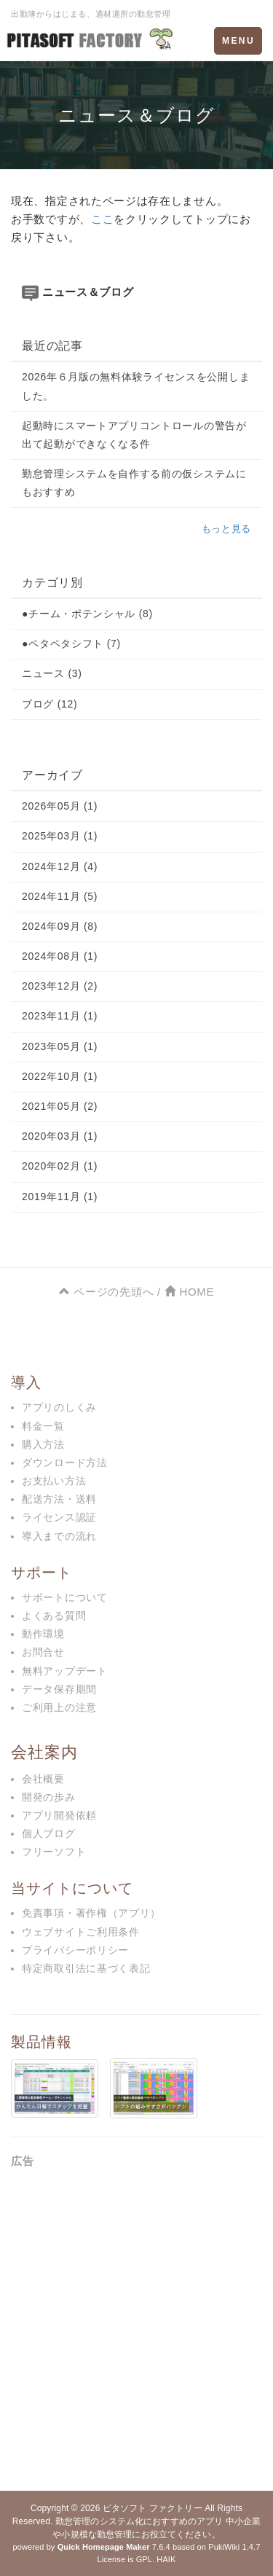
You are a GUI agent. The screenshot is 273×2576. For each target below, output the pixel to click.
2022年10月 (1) (60, 1076)
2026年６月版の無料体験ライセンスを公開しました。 (136, 386)
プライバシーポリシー (75, 1950)
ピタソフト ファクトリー (152, 2508)
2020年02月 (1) (60, 1166)
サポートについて (65, 1597)
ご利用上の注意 (59, 1707)
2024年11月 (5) (60, 896)
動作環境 (43, 1634)
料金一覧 (43, 1426)
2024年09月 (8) (60, 926)
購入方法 (43, 1444)
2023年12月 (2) (60, 986)
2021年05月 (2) (60, 1106)
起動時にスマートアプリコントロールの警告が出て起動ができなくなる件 (134, 435)
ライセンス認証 (59, 1517)
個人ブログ (49, 1833)
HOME (189, 1291)
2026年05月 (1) (60, 806)
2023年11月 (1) (60, 1016)
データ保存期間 (59, 1689)
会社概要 (43, 1779)
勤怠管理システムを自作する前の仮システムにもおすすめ (134, 483)
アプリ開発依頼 (59, 1815)
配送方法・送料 (59, 1499)
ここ (102, 219)
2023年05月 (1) (60, 1046)
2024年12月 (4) (60, 866)
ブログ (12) (49, 704)
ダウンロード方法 (65, 1462)
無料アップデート (65, 1671)
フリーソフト (54, 1851)
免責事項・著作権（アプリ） (91, 1913)
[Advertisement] (136, 2325)
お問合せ (43, 1652)
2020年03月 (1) (60, 1136)
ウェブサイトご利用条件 (81, 1932)
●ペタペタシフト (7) (71, 643)
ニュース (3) (52, 673)
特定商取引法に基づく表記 (86, 1968)
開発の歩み (49, 1797)
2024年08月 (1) (60, 956)
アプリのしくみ (59, 1407)
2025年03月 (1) (60, 836)
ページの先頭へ (106, 1291)
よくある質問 (54, 1615)
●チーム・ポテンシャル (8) (87, 613)
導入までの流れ (59, 1536)
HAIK (166, 2559)
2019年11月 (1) (60, 1196)
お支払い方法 (54, 1481)
